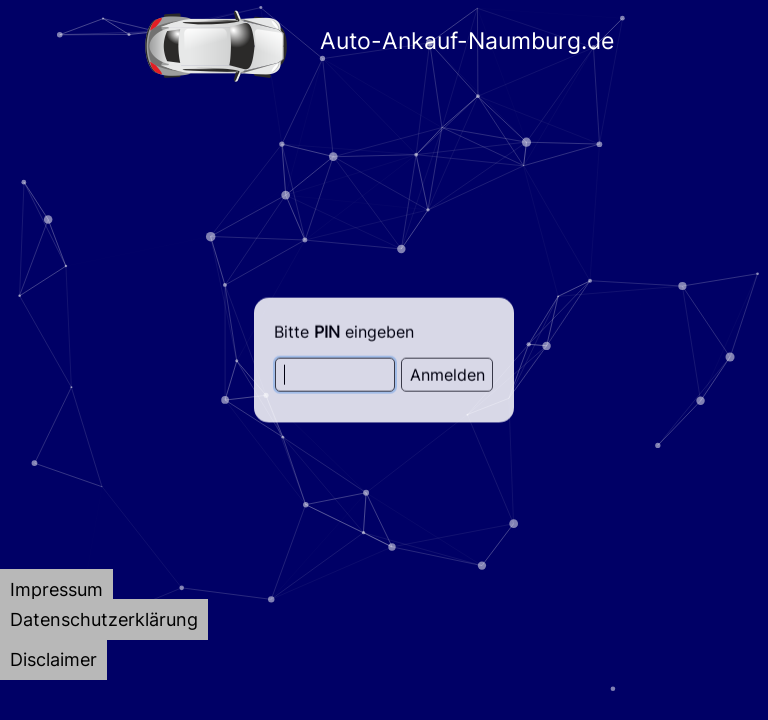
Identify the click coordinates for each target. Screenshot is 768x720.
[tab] (56, 589)
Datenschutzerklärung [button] (104, 619)
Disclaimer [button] (53, 659)
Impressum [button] (56, 589)
